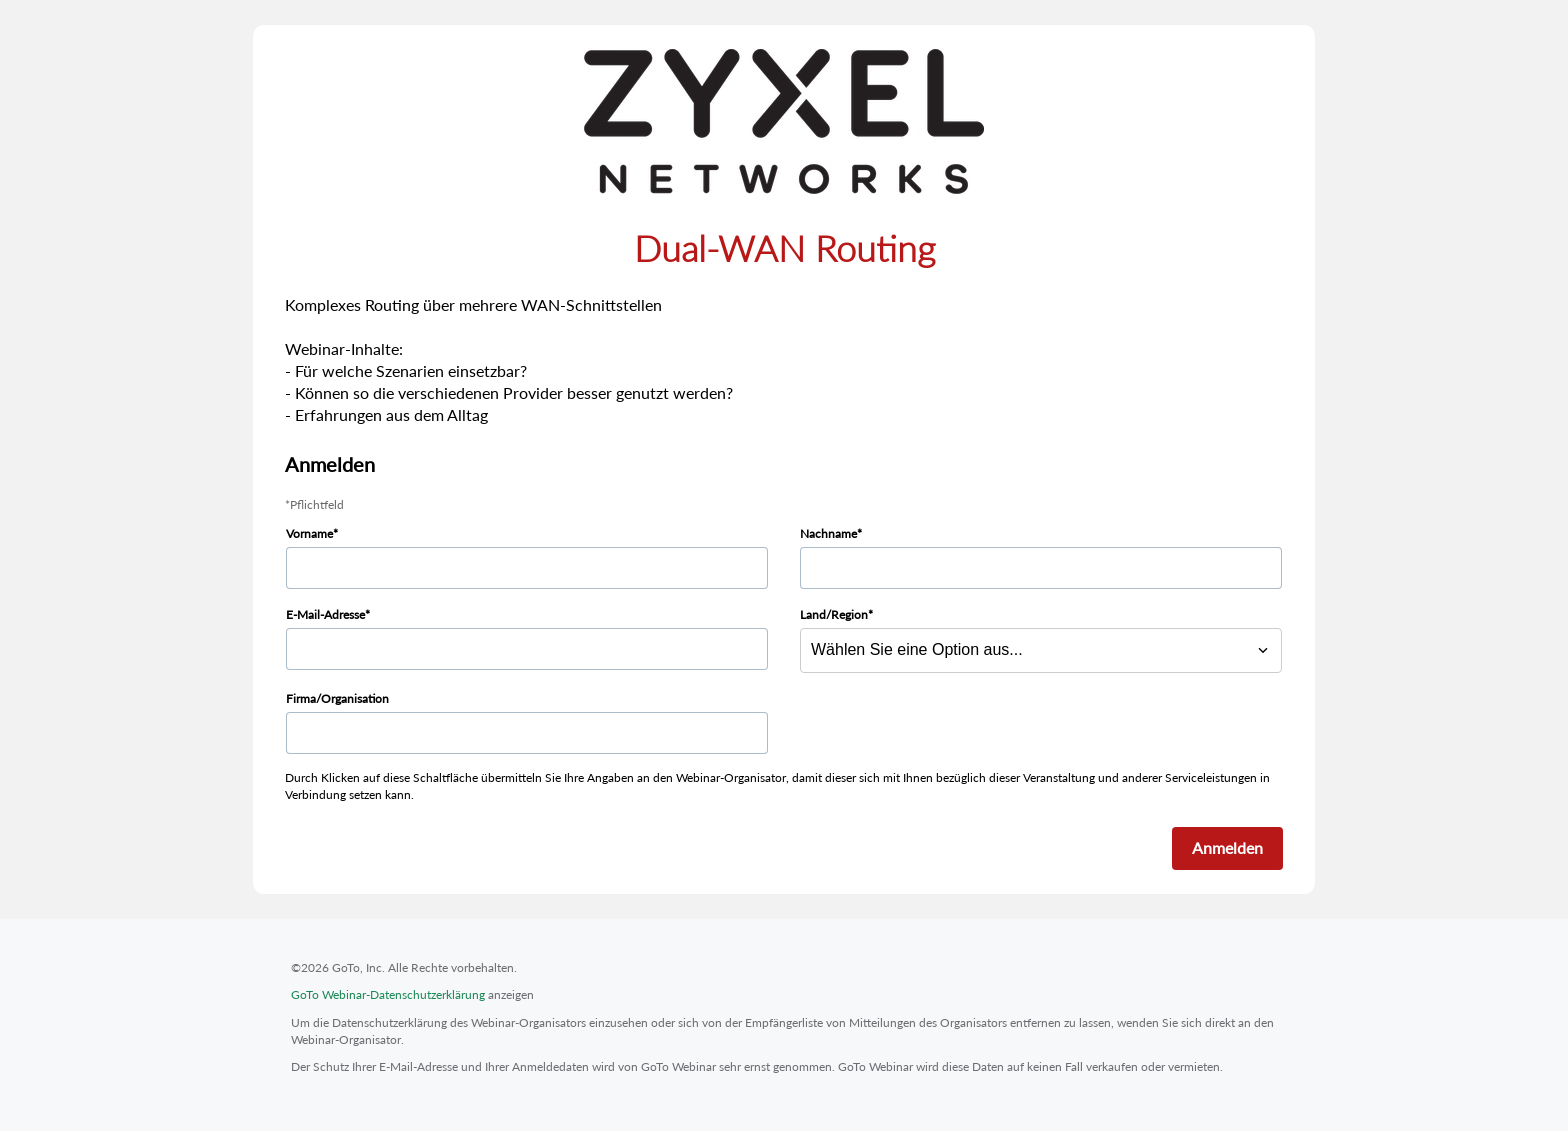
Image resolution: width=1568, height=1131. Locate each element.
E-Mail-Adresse (325, 614)
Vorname (309, 533)
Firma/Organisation (337, 698)
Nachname (828, 533)
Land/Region (834, 614)
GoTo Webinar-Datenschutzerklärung (388, 994)
